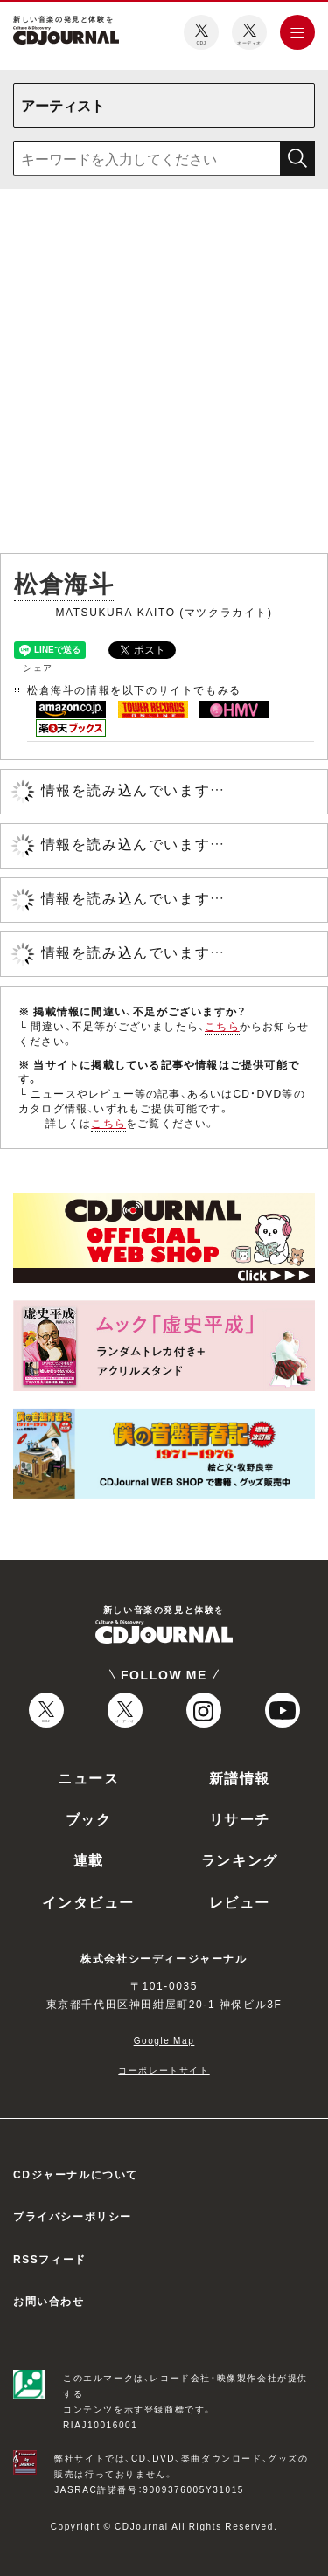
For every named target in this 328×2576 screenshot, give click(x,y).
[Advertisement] (164, 374)
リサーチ (239, 1818)
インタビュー (88, 1901)
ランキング (239, 1859)
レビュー (239, 1901)
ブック (89, 1818)
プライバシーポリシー (72, 2216)
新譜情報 (239, 1777)
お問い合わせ (49, 2301)
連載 (88, 1859)
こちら (222, 1026)
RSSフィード (50, 2259)
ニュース (88, 1777)
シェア (38, 667)
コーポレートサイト (163, 2069)
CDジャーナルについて (75, 2174)
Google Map (164, 2039)
